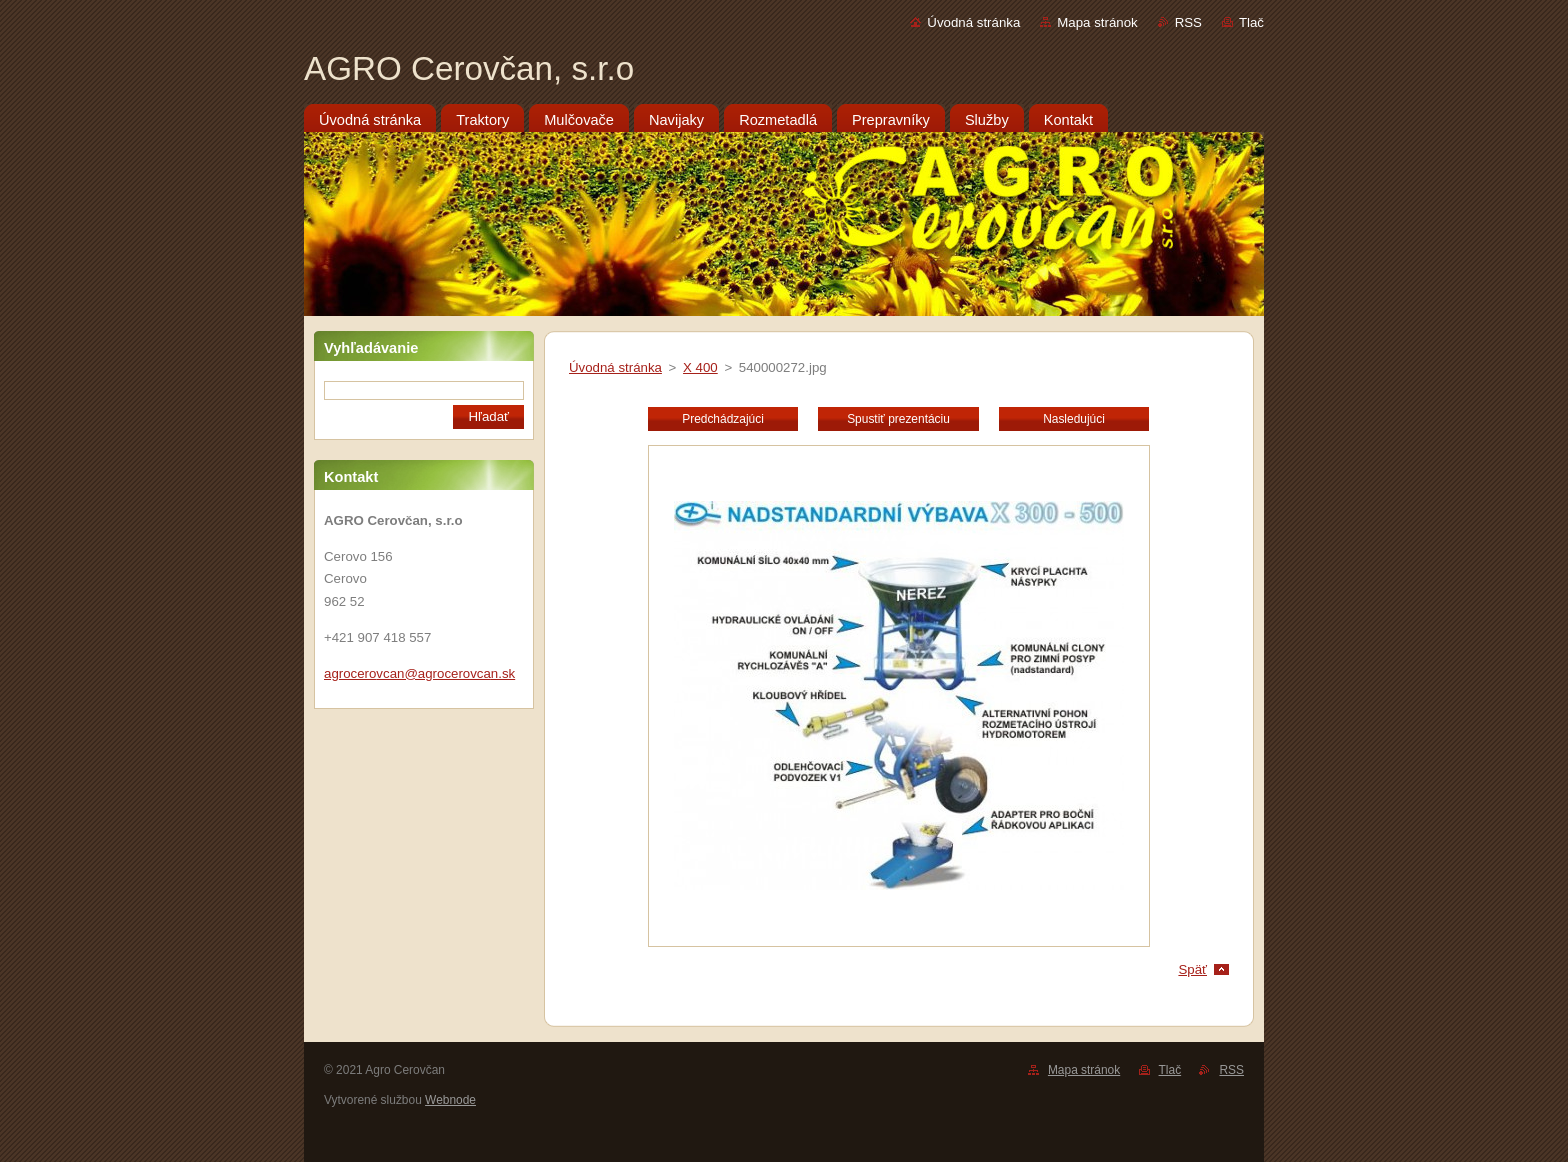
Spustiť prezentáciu (898, 419)
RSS (1188, 22)
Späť (1192, 969)
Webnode (450, 1100)
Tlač (1251, 22)
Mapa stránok (1097, 22)
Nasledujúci (1074, 419)
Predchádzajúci (723, 419)
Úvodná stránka (973, 22)
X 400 (700, 367)
